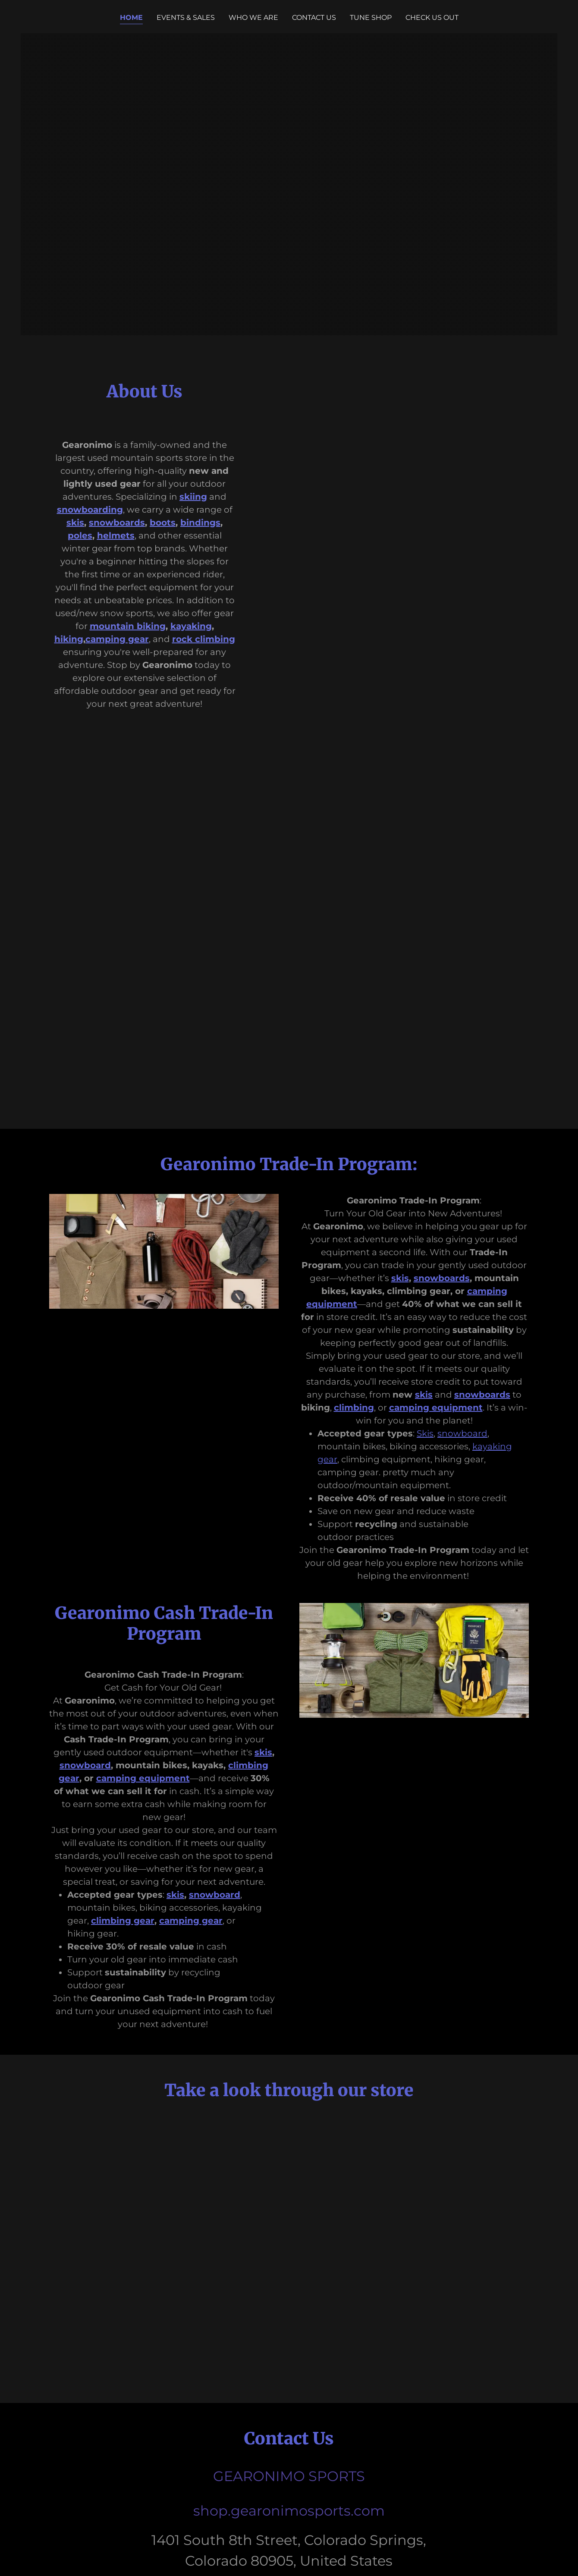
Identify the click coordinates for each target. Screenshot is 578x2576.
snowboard (462, 1433)
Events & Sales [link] (186, 17)
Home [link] (131, 17)
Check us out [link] (432, 17)
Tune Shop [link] (371, 17)
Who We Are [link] (253, 17)
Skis (425, 1433)
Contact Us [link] (314, 17)
